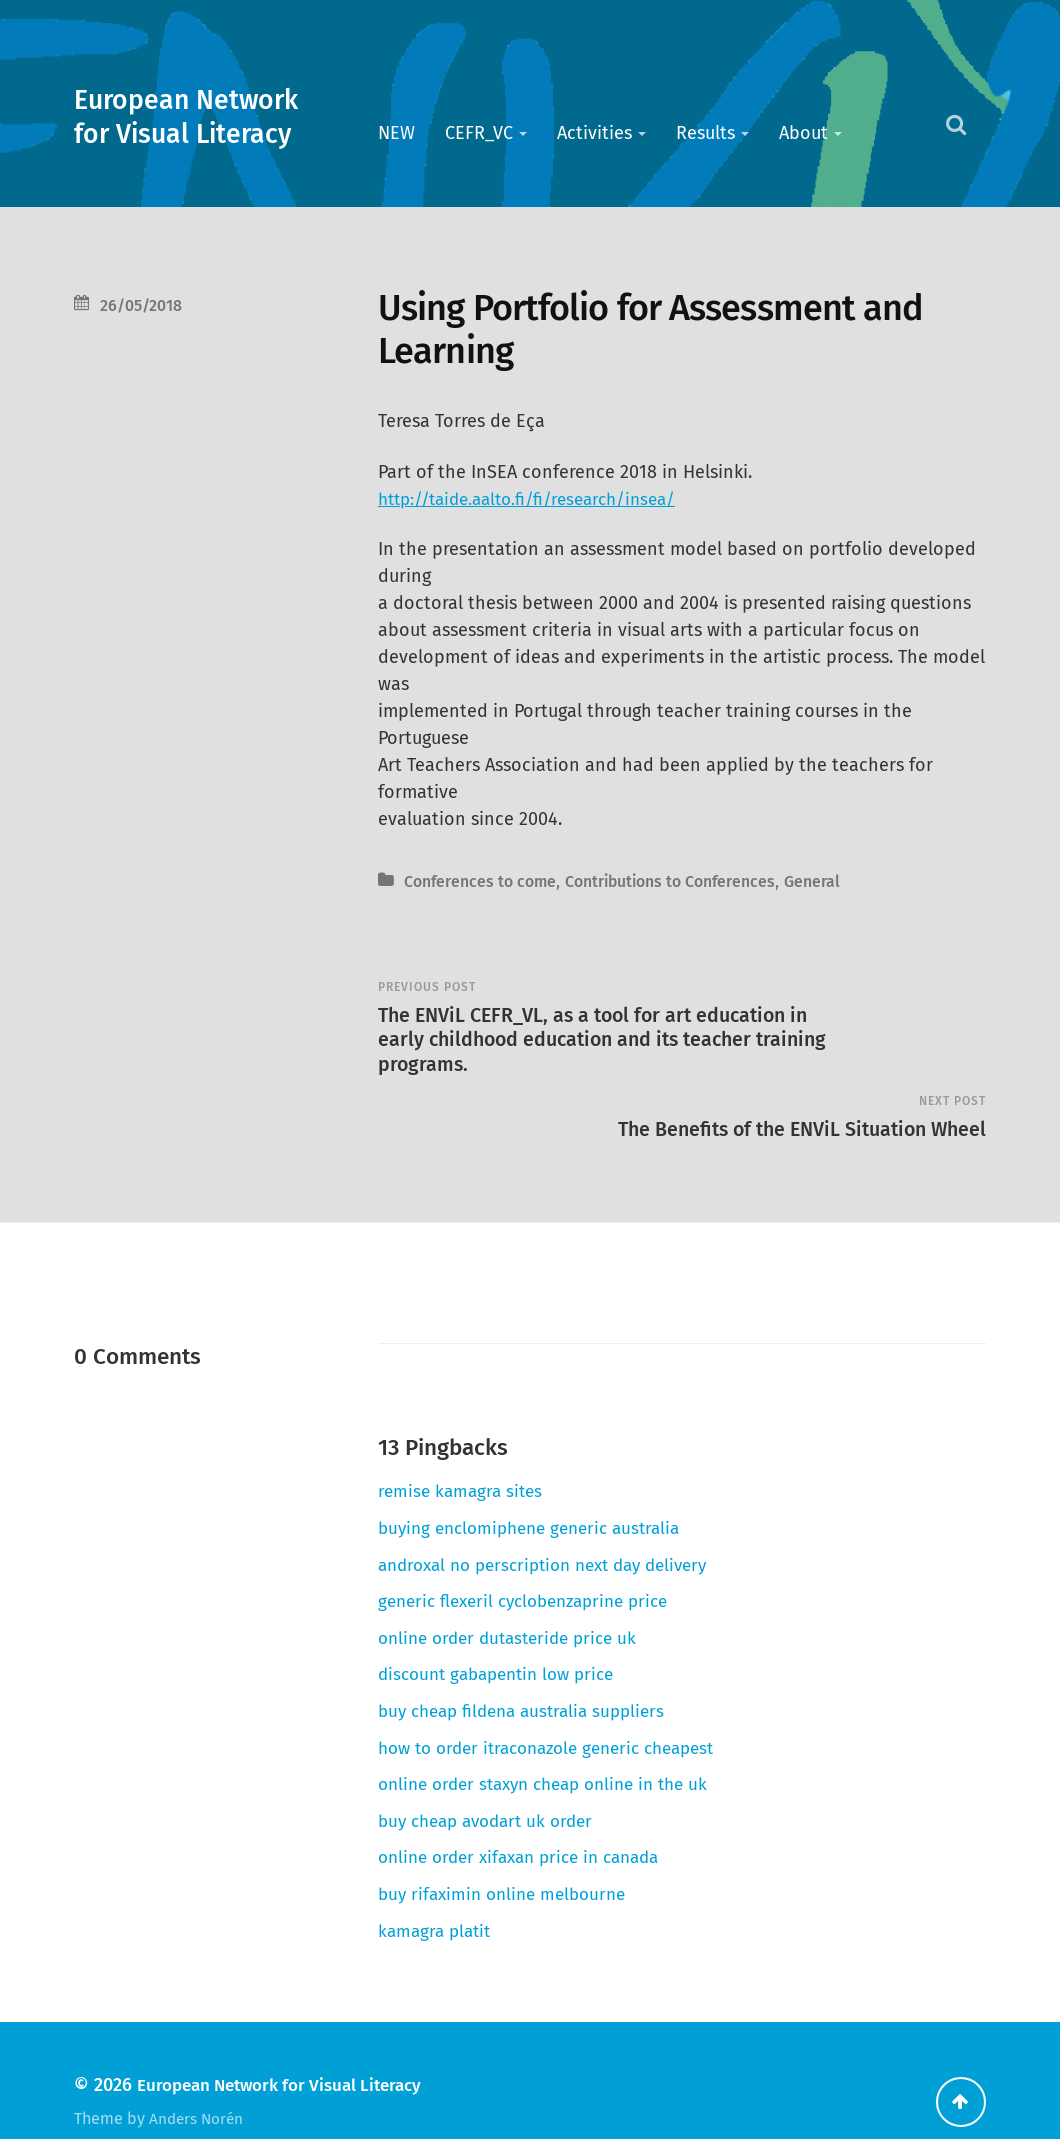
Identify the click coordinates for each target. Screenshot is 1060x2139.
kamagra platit (437, 1888)
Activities (594, 133)
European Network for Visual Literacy (205, 116)
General (842, 881)
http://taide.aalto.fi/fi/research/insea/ (536, 499)
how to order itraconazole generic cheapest (559, 1705)
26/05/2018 (143, 305)
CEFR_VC (479, 133)
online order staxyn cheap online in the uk (555, 1742)
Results (705, 133)
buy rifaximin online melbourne (508, 1851)
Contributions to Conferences (690, 881)
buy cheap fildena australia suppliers (530, 1668)
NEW (396, 133)
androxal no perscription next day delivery (555, 1522)
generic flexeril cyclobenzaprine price (534, 1559)
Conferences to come (485, 881)
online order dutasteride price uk (515, 1595)
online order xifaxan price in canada (529, 1815)
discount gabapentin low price (504, 1632)
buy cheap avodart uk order (493, 1778)
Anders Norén (198, 2075)
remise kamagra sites (463, 1449)
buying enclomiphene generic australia (538, 1485)
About (803, 133)
